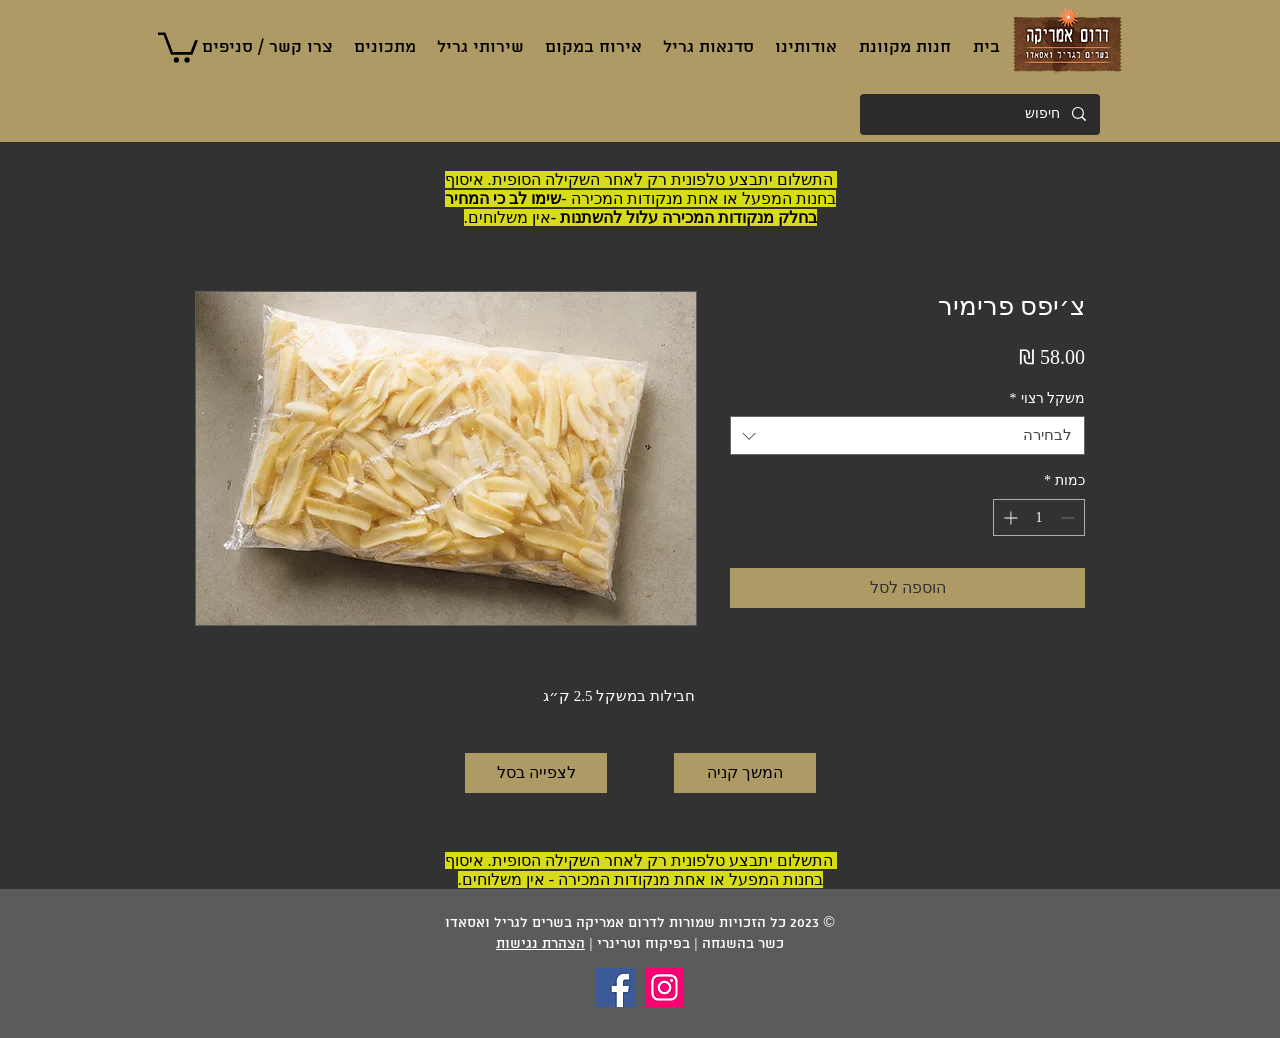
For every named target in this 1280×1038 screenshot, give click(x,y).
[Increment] (1008, 517)
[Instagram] (664, 987)
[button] (178, 46)
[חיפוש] (981, 114)
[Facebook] (615, 987)
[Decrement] (1069, 517)
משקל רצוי (1048, 398)
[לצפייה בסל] (536, 773)
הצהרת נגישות (540, 944)
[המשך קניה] (745, 773)
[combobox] (907, 435)
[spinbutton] (1039, 517)
